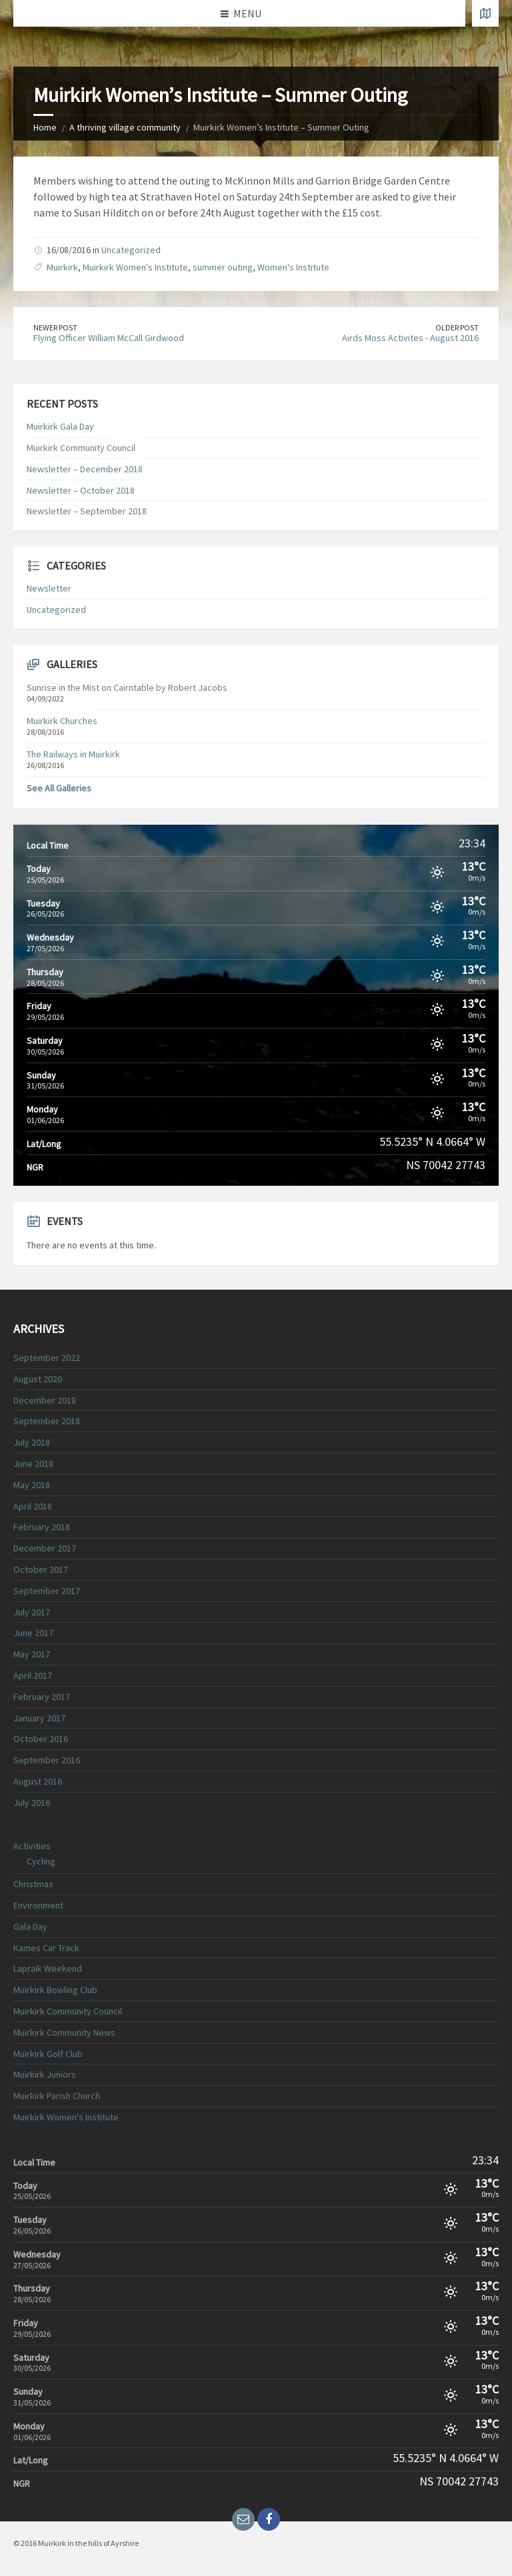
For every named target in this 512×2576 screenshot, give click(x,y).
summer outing (223, 267)
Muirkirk (62, 267)
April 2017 (32, 1675)
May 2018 (31, 1485)
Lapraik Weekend (47, 1968)
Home (45, 127)
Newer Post (55, 327)
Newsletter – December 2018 (85, 469)
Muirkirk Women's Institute (135, 267)
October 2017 (40, 1569)
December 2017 (44, 1548)
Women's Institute (293, 267)
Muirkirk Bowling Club (55, 1990)
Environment (38, 1905)
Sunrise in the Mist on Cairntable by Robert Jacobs (127, 687)
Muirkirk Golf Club (48, 2054)
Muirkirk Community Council (81, 448)
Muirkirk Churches (62, 721)
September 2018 (46, 1421)
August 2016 (37, 1781)
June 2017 (33, 1633)
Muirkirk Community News (64, 2032)
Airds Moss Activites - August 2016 (410, 338)
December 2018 (44, 1400)
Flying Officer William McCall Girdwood (108, 338)
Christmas (33, 1884)
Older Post (457, 327)
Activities (32, 1846)
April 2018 (32, 1506)
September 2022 (46, 1358)
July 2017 (31, 1612)
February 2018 (41, 1527)
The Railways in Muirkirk (73, 754)
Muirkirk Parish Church (56, 2096)
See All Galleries (59, 788)
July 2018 (31, 1442)
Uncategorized (131, 250)
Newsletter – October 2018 (81, 490)
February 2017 (41, 1697)
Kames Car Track (46, 1948)
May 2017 (31, 1654)
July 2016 (31, 1803)
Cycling (41, 1861)
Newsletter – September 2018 (87, 511)
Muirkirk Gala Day (60, 426)
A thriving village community (125, 127)
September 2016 (46, 1760)
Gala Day (30, 1926)
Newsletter (49, 588)
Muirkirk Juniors (44, 2074)
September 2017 (46, 1591)
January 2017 (39, 1718)
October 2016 (40, 1739)
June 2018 (33, 1464)
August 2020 (37, 1379)
